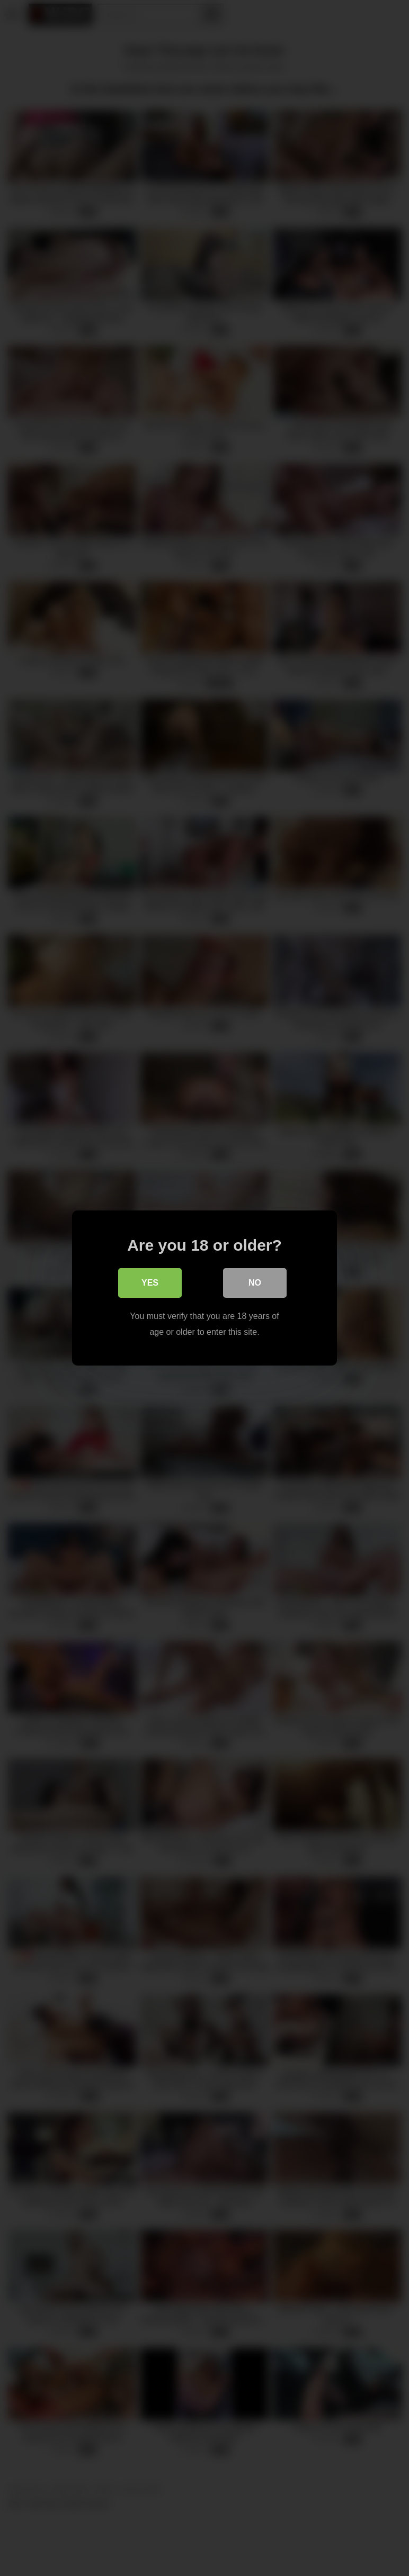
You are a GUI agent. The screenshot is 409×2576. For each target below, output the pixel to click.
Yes (149, 1282)
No (254, 1282)
